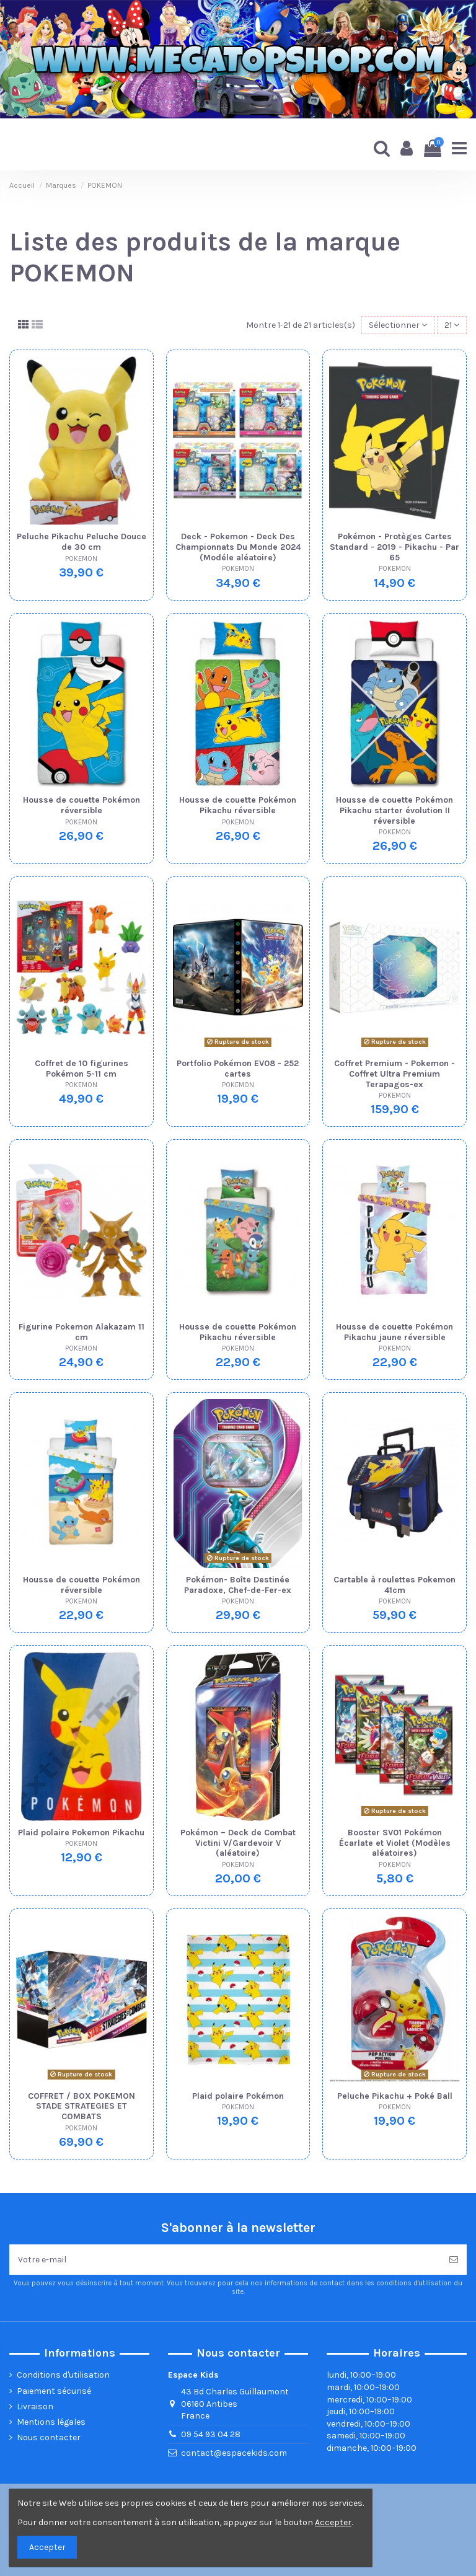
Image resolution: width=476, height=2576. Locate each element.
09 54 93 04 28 (210, 2434)
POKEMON (81, 559)
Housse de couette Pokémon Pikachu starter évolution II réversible (394, 810)
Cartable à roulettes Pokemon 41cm (394, 1584)
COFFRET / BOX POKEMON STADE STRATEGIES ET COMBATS (81, 2106)
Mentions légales (51, 2422)
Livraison (35, 2406)
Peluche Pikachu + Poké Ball (394, 2096)
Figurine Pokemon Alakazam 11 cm (81, 1332)
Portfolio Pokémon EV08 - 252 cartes (238, 1068)
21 (451, 325)
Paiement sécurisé (54, 2391)
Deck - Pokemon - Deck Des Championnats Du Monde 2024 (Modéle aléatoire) (238, 547)
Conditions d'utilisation (63, 2375)
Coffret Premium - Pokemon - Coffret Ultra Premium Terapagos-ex (394, 1074)
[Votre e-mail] (225, 2259)
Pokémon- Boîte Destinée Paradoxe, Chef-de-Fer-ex (237, 1584)
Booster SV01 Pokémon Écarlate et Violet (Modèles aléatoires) (395, 1843)
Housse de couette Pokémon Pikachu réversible (237, 805)
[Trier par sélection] (397, 325)
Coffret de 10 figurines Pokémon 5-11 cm (81, 1068)
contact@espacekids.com (234, 2453)
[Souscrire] (454, 2259)
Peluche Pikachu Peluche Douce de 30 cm (81, 541)
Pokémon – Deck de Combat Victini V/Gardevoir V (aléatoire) (238, 1843)
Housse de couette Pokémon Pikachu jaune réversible (394, 1332)
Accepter (47, 2547)
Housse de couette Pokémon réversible (81, 805)
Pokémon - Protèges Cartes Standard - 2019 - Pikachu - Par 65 (394, 547)
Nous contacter (49, 2437)
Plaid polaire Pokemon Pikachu (81, 1832)
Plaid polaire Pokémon (238, 2096)
